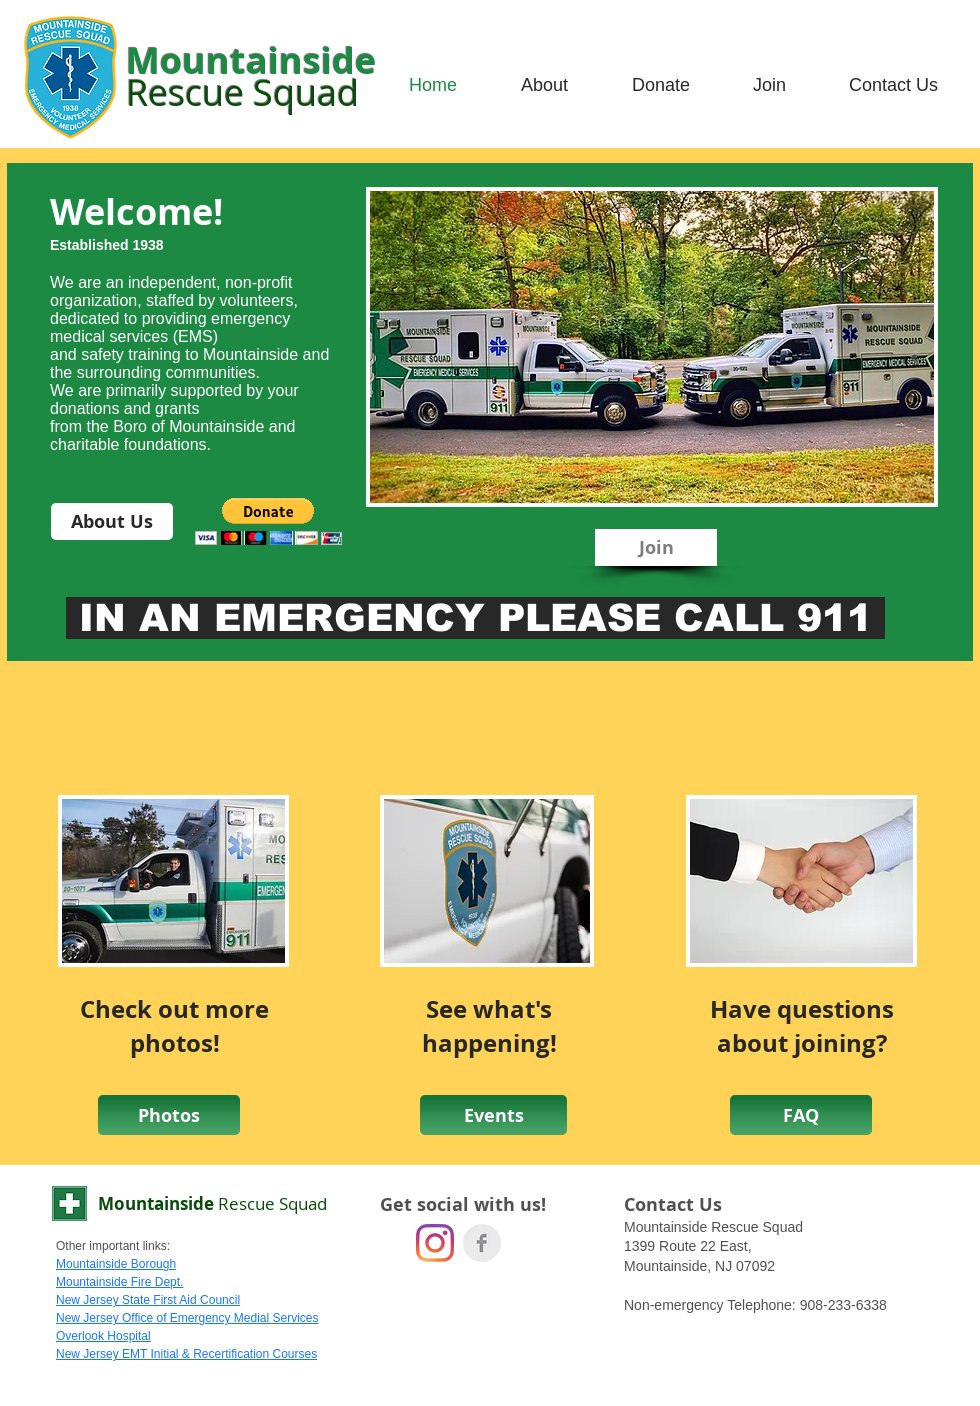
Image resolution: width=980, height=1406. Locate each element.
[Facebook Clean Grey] (482, 1243)
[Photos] (169, 1115)
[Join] (656, 547)
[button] (268, 521)
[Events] (493, 1115)
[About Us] (112, 521)
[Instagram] (435, 1243)
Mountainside (212, 1203)
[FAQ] (801, 1115)
